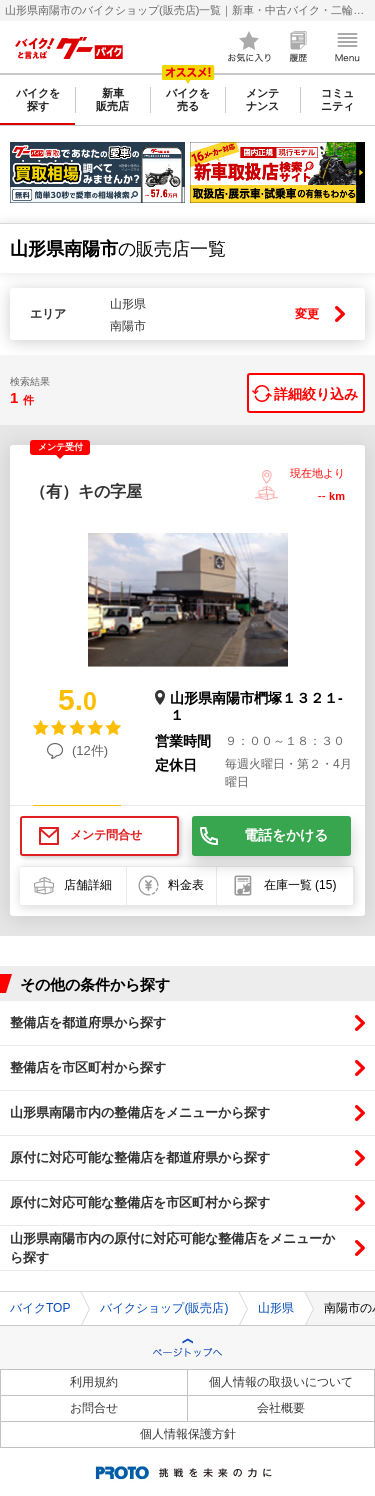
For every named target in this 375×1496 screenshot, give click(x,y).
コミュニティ (337, 99)
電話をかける (286, 835)
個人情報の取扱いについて (281, 1382)
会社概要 (281, 1408)
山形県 (276, 1308)
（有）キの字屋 (86, 491)
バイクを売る (188, 99)
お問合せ (94, 1408)
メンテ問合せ (106, 835)
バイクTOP (40, 1308)
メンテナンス (262, 99)
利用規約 (94, 1382)
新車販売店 (112, 99)
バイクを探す (38, 99)
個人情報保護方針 (188, 1434)
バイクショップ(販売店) (164, 1308)
